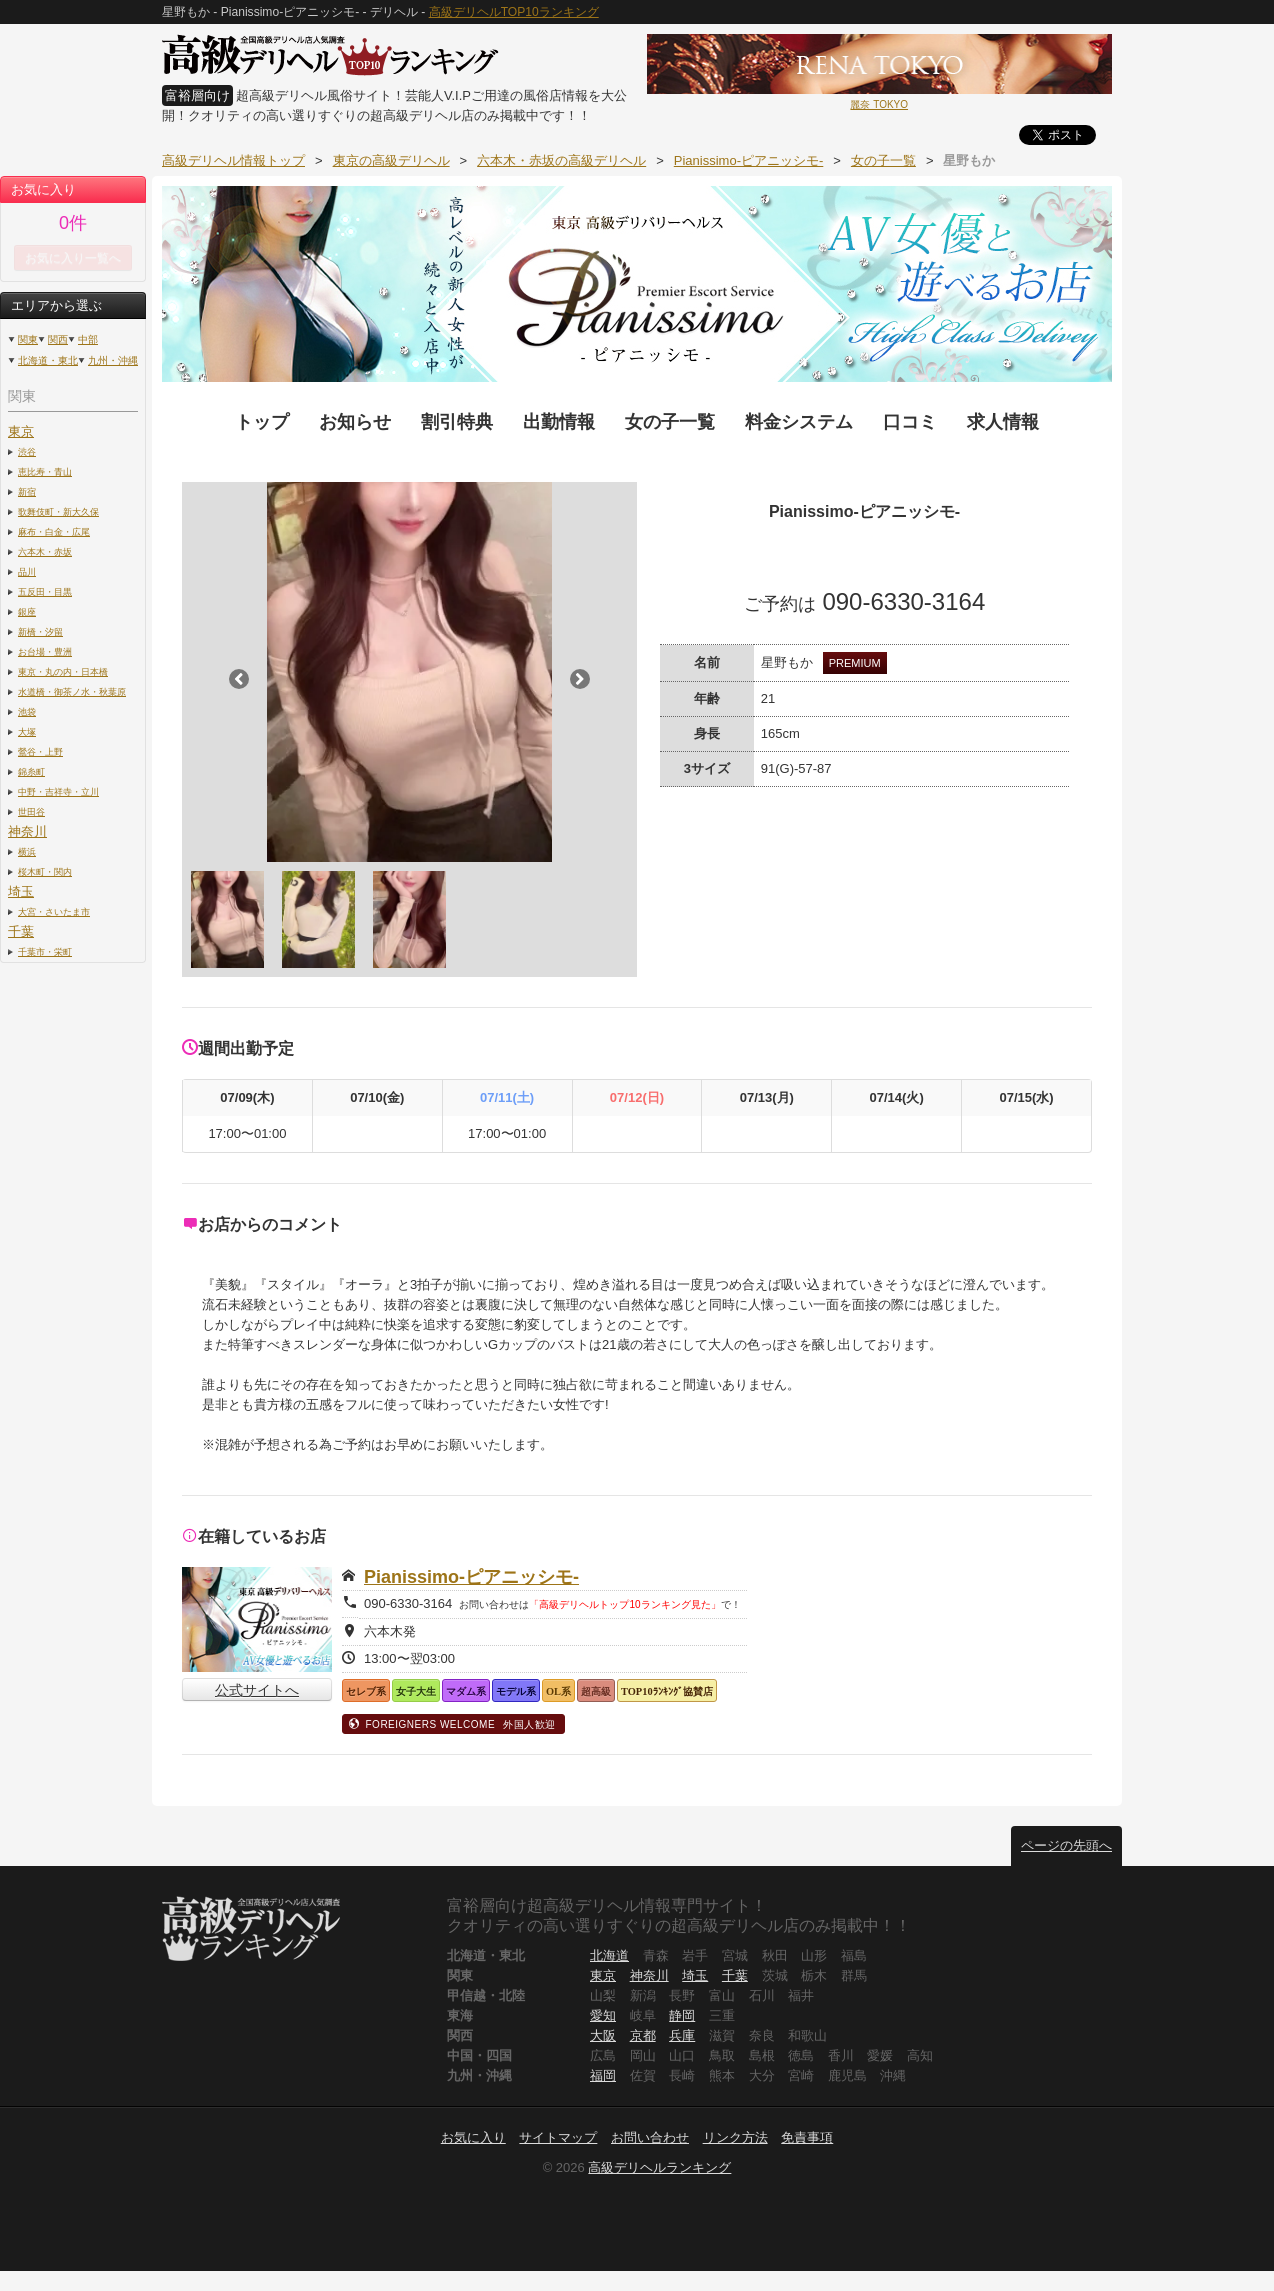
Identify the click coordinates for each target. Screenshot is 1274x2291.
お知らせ (355, 422)
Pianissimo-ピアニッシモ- (471, 1577)
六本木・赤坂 (45, 551)
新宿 (27, 491)
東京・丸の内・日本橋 (63, 671)
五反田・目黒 (45, 591)
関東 (28, 339)
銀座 (27, 611)
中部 (88, 339)
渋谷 (27, 451)
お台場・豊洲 (45, 651)
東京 (21, 431)
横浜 (27, 851)
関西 (58, 339)
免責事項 (807, 2137)
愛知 (603, 2015)
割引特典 (457, 422)
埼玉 (21, 891)
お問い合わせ (650, 2137)
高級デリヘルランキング (659, 2167)
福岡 (603, 2075)
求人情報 (1003, 422)
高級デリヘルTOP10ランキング (514, 12)
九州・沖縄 (113, 360)
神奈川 (27, 831)
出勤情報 (559, 422)
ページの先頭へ (1066, 1845)
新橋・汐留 (40, 631)
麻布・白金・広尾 (54, 531)
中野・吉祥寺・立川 (58, 791)
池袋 (27, 711)
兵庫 (682, 2035)
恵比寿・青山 (45, 471)
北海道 (609, 1955)
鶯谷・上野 (40, 751)
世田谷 (31, 811)
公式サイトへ (257, 1690)
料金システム (799, 422)
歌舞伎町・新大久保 (58, 511)
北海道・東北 (48, 360)
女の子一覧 (670, 422)
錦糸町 (31, 771)
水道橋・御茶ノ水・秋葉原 (72, 691)
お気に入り (473, 2137)
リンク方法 (735, 2137)
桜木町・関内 (45, 871)
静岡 (682, 2015)
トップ (262, 422)
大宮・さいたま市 (54, 911)
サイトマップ (558, 2137)
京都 (643, 2035)
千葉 (21, 931)
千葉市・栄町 (45, 951)
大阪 (603, 2035)
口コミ (910, 422)
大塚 (27, 731)
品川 (27, 571)
